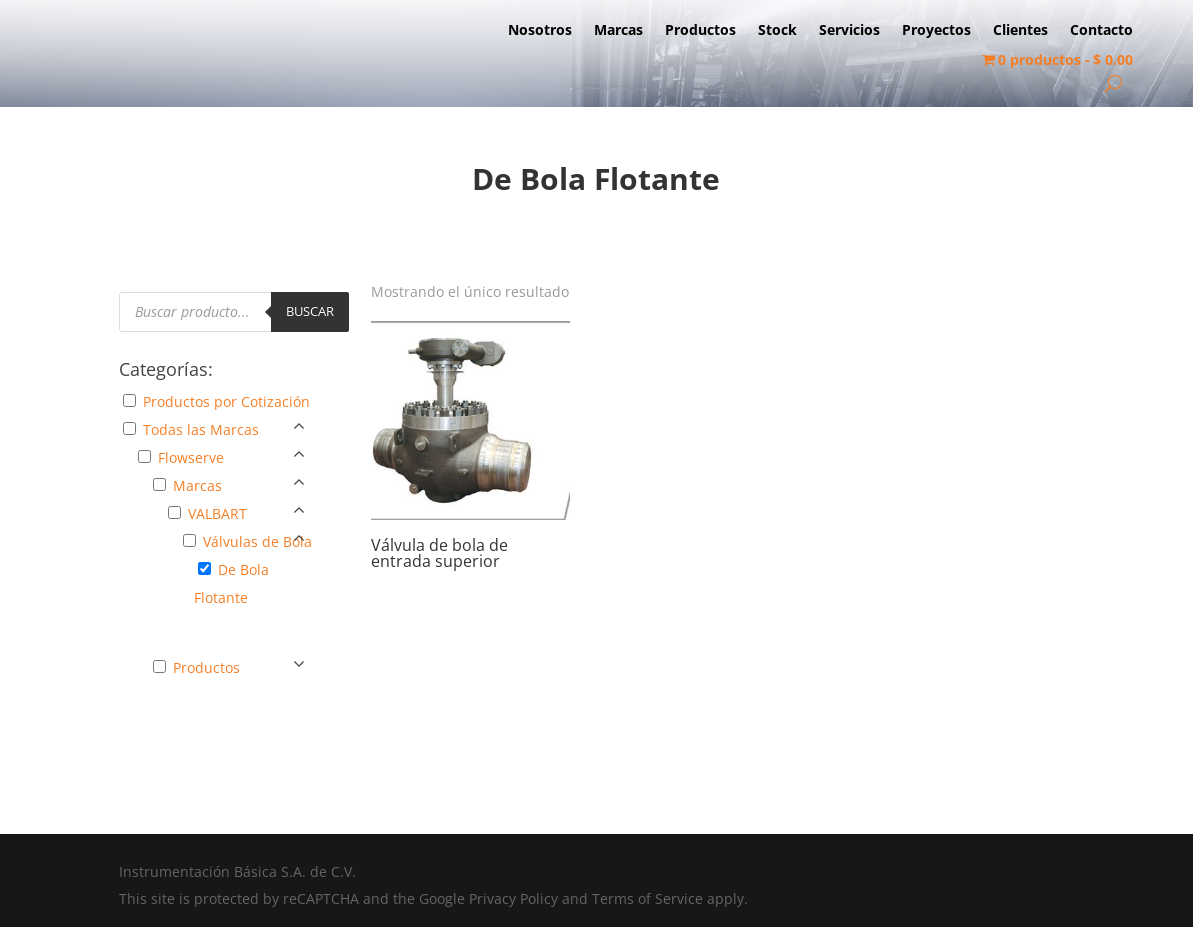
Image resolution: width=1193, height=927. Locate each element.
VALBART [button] (217, 513)
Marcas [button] (197, 485)
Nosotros (540, 31)
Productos (700, 31)
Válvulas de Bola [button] (257, 541)
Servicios (849, 31)
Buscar (310, 311)
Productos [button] (206, 667)
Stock (777, 31)
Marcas (618, 31)
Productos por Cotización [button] (226, 401)
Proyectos (936, 31)
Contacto (1101, 31)
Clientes (1020, 31)
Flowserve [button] (191, 457)
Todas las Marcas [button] (201, 429)
